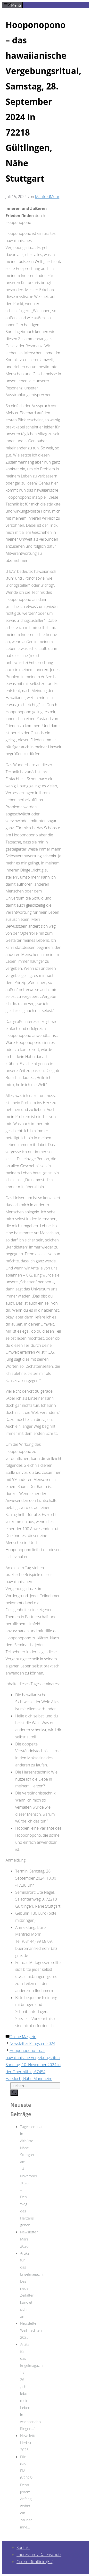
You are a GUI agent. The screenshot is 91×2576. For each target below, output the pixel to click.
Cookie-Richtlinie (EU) (35, 2561)
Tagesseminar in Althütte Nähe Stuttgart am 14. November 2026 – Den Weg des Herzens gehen (31, 2175)
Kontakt (23, 2547)
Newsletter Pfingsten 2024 (32, 2043)
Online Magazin (22, 2036)
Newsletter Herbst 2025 (29, 2442)
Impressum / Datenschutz (39, 2554)
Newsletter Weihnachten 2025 (31, 2330)
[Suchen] (14, 2093)
